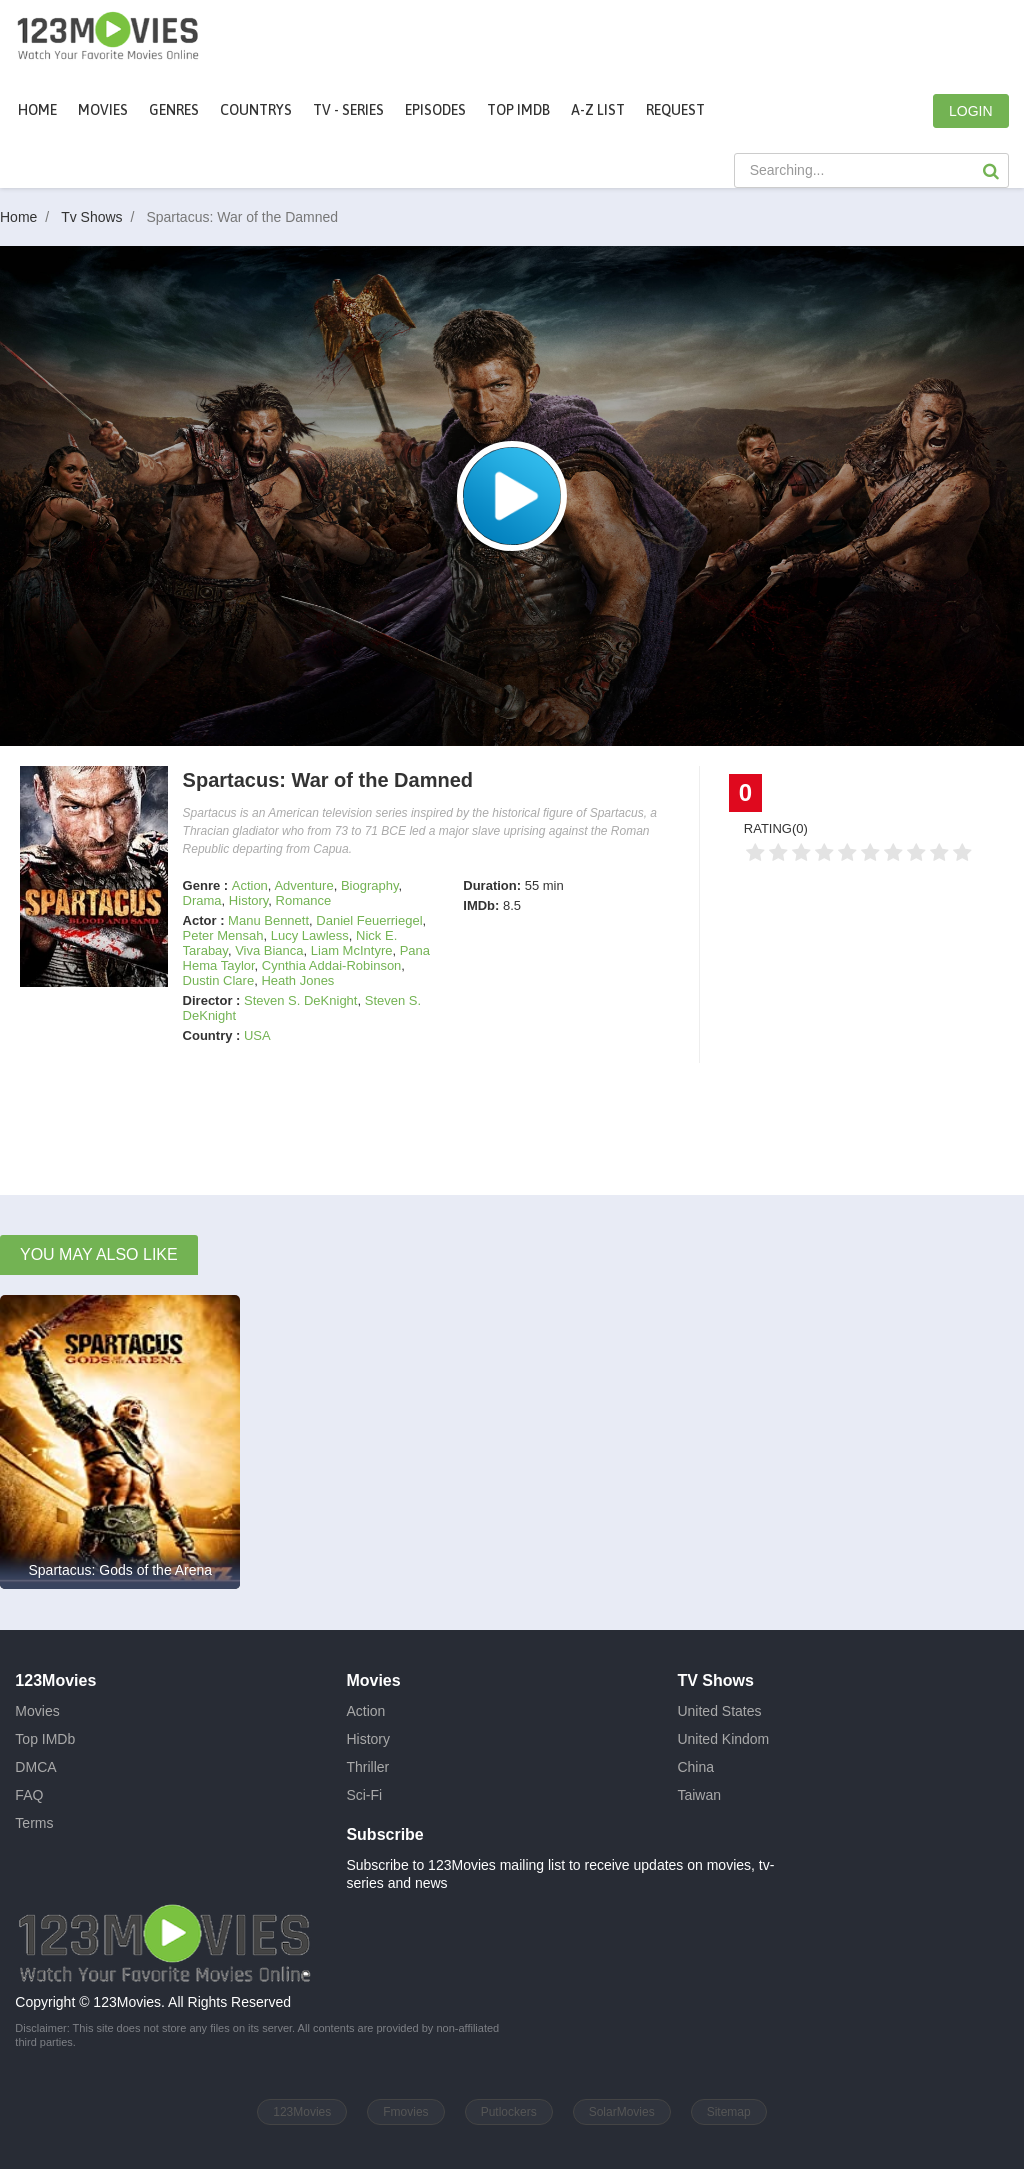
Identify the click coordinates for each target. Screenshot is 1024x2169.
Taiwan (699, 1795)
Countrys (256, 110)
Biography (370, 885)
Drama (202, 900)
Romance (304, 900)
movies (103, 110)
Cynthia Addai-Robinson (331, 965)
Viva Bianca (269, 950)
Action (250, 885)
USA (257, 1035)
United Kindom (723, 1739)
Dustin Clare (219, 980)
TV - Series (348, 110)
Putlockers (509, 2112)
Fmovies (405, 2112)
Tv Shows (101, 217)
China (695, 1767)
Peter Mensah (223, 935)
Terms (34, 1823)
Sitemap (729, 2112)
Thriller (367, 1767)
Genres (174, 110)
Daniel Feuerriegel (369, 920)
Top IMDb (518, 110)
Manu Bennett (268, 920)
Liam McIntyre (352, 950)
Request (675, 110)
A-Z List (598, 110)
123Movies (302, 2112)
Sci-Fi (364, 1795)
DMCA (35, 1767)
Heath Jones (297, 980)
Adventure (303, 885)
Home (37, 110)
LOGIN (971, 111)
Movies (37, 1711)
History (248, 900)
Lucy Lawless (310, 935)
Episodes (435, 110)
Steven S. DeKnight (300, 1000)
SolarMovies (622, 2112)
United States (719, 1711)
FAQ (29, 1795)
